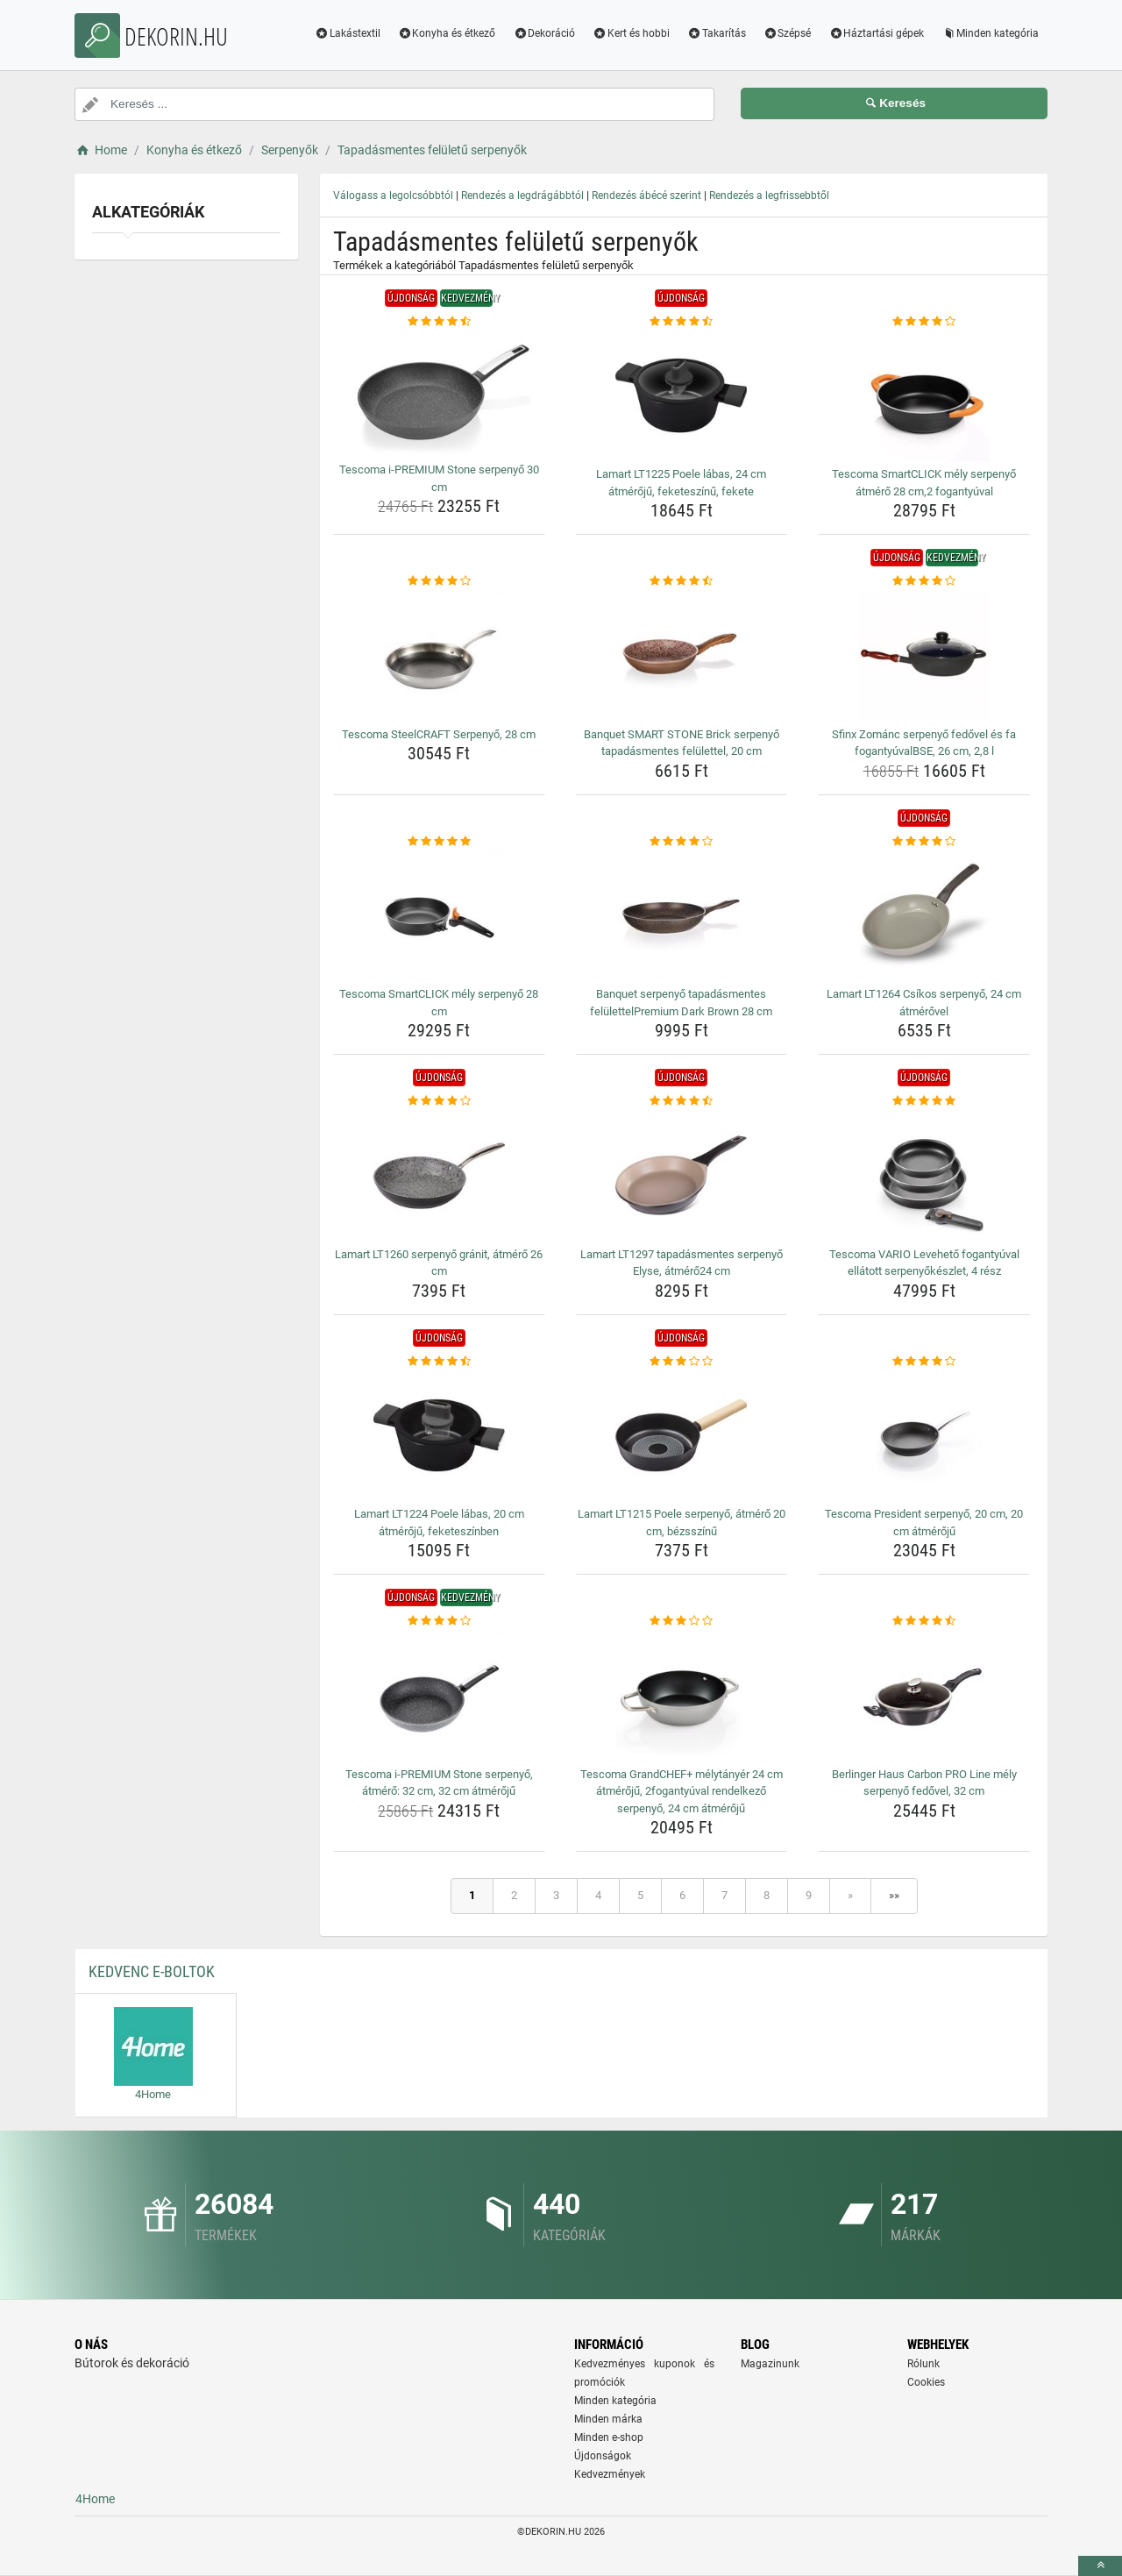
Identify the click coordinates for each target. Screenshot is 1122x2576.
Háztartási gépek (876, 33)
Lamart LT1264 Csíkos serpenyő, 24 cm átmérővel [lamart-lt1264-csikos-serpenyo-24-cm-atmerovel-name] (924, 1002)
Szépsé (787, 33)
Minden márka (608, 2419)
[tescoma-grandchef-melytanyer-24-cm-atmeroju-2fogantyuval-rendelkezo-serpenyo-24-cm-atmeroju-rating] (682, 1621)
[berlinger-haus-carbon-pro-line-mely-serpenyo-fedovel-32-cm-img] (924, 1695)
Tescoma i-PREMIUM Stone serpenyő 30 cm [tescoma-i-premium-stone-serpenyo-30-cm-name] (439, 478)
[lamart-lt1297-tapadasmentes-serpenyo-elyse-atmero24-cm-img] (682, 1176)
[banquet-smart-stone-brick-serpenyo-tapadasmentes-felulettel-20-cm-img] (682, 656)
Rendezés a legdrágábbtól (522, 195)
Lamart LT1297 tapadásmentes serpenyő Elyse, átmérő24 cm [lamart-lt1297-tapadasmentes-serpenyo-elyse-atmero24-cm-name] (681, 1263)
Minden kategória (990, 33)
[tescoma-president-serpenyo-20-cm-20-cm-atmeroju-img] (924, 1435)
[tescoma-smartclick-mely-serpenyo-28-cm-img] (439, 915)
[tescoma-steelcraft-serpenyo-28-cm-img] (439, 656)
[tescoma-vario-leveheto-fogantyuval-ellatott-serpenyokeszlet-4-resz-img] (924, 1176)
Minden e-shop (608, 2437)
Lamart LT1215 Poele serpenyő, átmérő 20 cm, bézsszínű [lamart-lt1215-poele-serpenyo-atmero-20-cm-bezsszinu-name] (681, 1522)
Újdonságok (602, 2456)
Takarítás (716, 33)
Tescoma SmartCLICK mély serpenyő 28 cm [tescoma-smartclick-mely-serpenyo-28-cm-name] (438, 1002)
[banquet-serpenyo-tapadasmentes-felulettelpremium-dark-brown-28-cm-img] (682, 915)
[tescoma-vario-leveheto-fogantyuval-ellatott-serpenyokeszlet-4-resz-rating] (924, 1101)
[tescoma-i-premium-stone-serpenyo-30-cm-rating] (439, 322)
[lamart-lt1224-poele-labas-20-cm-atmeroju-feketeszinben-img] (439, 1435)
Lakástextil (347, 33)
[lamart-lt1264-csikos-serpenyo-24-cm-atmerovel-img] (924, 915)
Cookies (926, 2382)
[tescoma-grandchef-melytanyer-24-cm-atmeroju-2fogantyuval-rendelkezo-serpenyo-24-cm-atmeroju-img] (682, 1695)
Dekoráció (544, 33)
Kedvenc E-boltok (152, 1971)
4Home (95, 2499)
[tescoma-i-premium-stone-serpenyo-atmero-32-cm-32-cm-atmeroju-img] (439, 1695)
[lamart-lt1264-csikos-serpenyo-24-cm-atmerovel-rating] (924, 841)
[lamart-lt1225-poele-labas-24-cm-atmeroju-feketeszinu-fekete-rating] (682, 322)
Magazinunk (770, 2364)
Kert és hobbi (631, 33)
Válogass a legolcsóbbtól (393, 195)
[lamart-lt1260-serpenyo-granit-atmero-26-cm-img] (439, 1176)
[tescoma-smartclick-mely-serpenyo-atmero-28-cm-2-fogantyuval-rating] (924, 322)
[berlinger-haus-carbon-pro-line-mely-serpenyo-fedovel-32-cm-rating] (924, 1621)
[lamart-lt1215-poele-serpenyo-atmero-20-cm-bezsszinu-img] (682, 1435)
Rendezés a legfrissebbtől (769, 195)
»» (894, 1895)
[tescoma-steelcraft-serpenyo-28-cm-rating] (439, 581)
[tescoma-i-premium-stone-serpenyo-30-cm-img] (439, 393)
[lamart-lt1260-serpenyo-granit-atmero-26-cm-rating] (439, 1101)
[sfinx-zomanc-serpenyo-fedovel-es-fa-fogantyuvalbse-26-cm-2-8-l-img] (924, 656)
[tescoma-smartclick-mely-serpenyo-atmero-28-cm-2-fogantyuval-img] (924, 395)
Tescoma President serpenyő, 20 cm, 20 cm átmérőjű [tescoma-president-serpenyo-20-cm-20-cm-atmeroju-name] (924, 1522)
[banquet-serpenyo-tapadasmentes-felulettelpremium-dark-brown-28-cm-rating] (682, 841)
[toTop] (1100, 2566)
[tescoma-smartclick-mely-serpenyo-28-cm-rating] (439, 841)
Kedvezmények (609, 2474)
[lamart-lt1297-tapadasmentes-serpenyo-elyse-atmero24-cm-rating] (682, 1101)
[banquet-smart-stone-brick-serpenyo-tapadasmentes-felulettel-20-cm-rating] (682, 581)
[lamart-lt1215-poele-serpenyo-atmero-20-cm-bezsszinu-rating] (682, 1361)
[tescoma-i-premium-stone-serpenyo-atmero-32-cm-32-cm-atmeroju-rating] (439, 1621)
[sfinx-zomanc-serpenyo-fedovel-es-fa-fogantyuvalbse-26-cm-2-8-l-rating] (924, 581)
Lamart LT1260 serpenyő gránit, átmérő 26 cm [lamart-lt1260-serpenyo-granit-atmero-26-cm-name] (439, 1263)
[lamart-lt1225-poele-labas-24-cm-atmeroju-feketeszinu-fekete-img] (682, 395)
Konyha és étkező (447, 33)
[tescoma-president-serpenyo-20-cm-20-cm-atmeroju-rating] (924, 1361)
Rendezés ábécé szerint (646, 195)
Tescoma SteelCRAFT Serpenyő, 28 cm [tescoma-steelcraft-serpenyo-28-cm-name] (439, 734)
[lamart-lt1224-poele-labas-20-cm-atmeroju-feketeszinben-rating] (439, 1361)
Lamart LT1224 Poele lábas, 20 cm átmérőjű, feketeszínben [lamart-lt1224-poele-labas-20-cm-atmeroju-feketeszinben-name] (439, 1522)
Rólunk (923, 2364)
